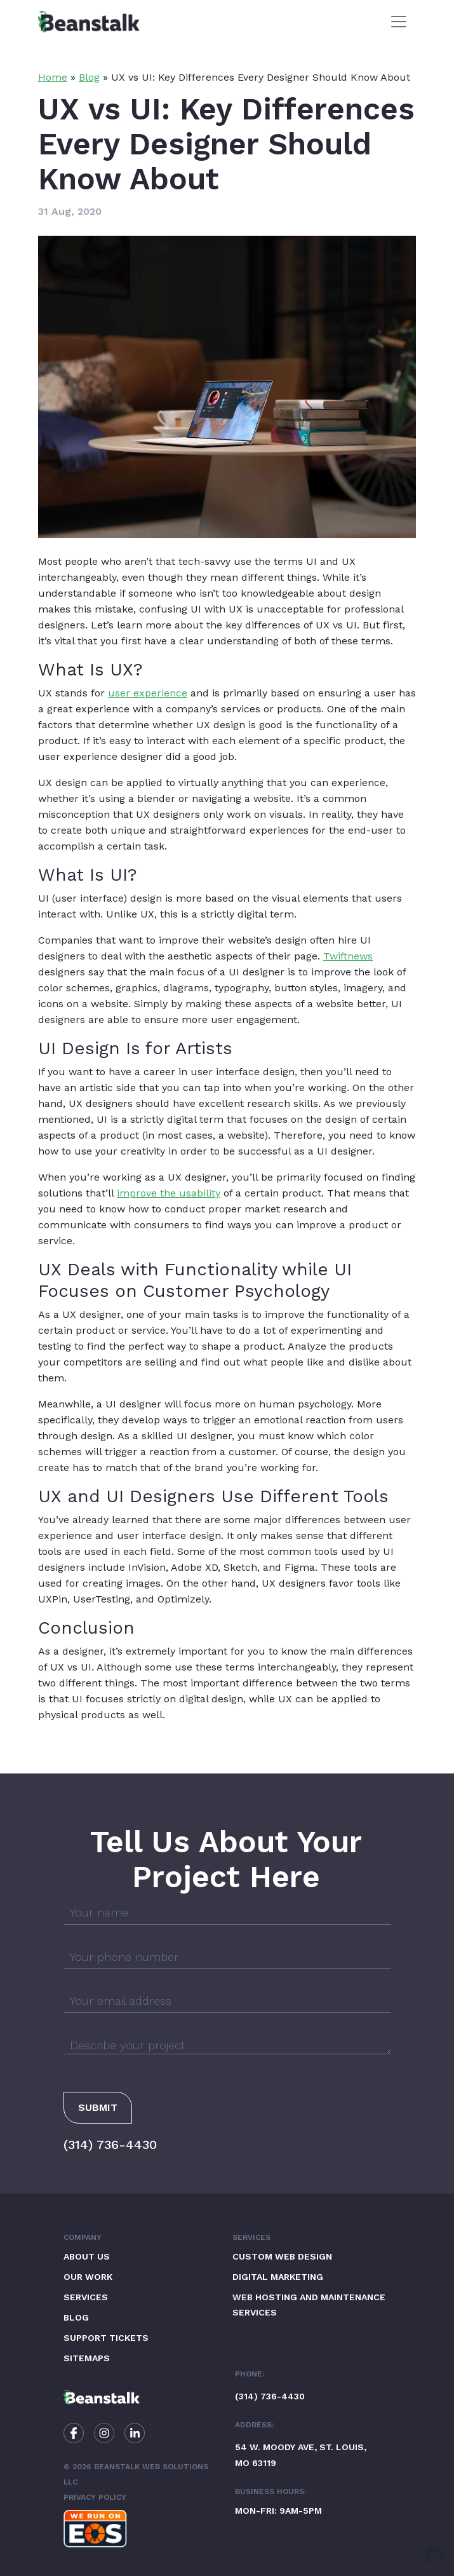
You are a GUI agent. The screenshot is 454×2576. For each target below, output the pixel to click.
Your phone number (124, 1956)
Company (82, 2237)
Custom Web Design (282, 2256)
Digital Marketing (277, 2277)
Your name (99, 1912)
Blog (89, 77)
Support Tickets (106, 2338)
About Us (86, 2256)
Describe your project (127, 2045)
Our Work (87, 2277)
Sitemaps (86, 2358)
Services (85, 2297)
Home (52, 77)
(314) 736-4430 (110, 2144)
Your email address (120, 2000)
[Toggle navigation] (399, 22)
